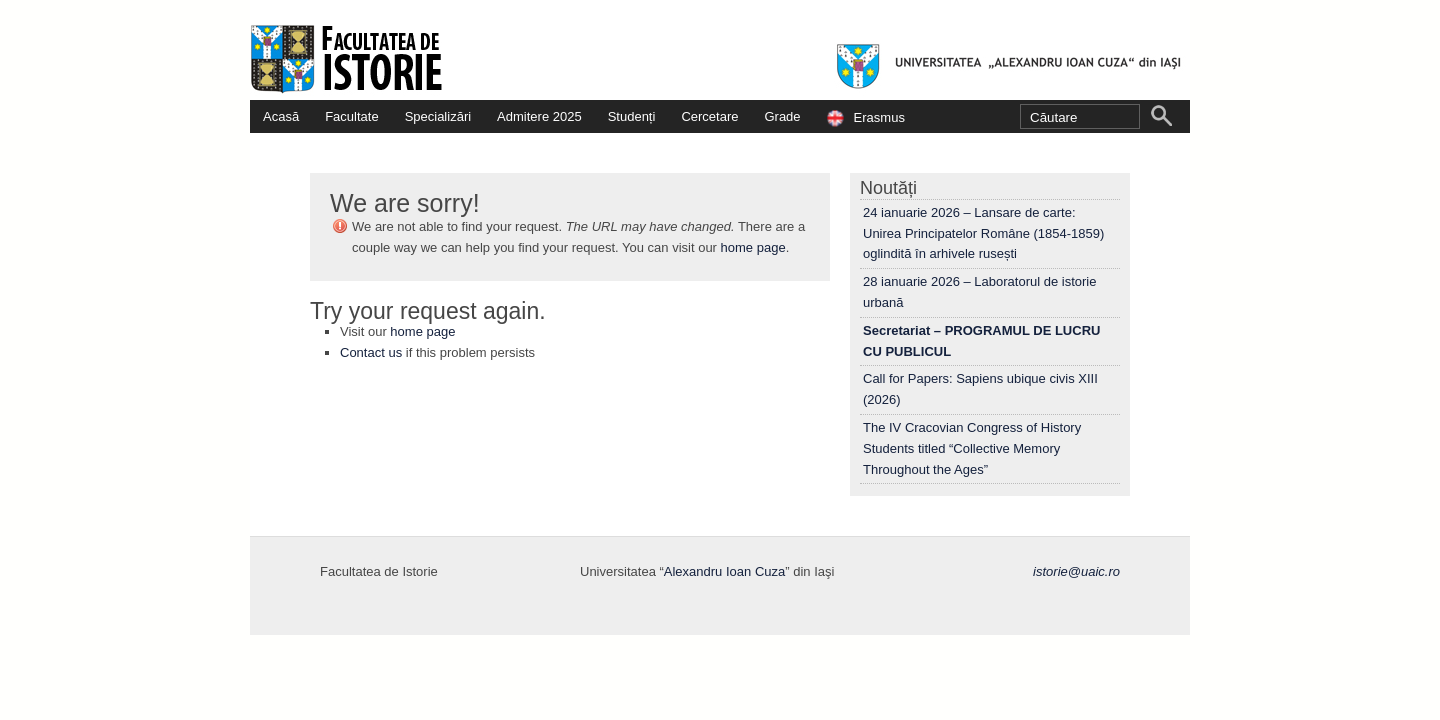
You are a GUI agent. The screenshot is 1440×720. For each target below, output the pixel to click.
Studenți (632, 116)
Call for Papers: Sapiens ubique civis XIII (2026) (980, 389)
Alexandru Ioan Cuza (724, 571)
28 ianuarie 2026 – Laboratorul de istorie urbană (979, 292)
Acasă (281, 116)
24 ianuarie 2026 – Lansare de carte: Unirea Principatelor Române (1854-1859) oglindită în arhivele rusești (983, 233)
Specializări (438, 116)
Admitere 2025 (539, 116)
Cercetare (709, 116)
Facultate (351, 116)
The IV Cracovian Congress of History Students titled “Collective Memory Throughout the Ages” (972, 448)
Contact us (371, 352)
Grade (782, 116)
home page (753, 247)
